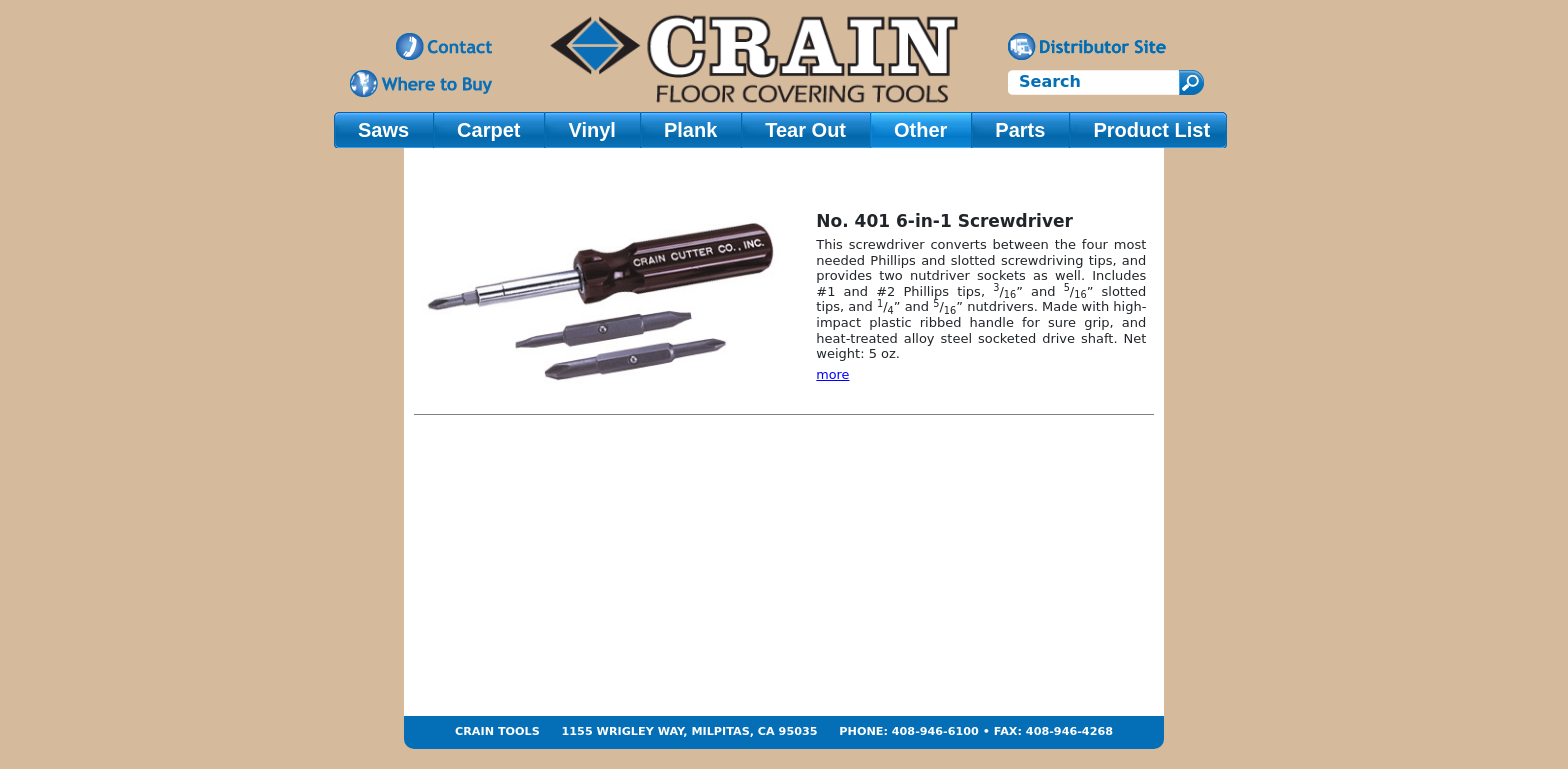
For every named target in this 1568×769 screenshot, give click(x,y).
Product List (1151, 130)
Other (920, 130)
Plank (690, 130)
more (832, 374)
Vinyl (591, 130)
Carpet (488, 130)
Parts (1020, 130)
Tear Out (805, 130)
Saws (383, 130)
